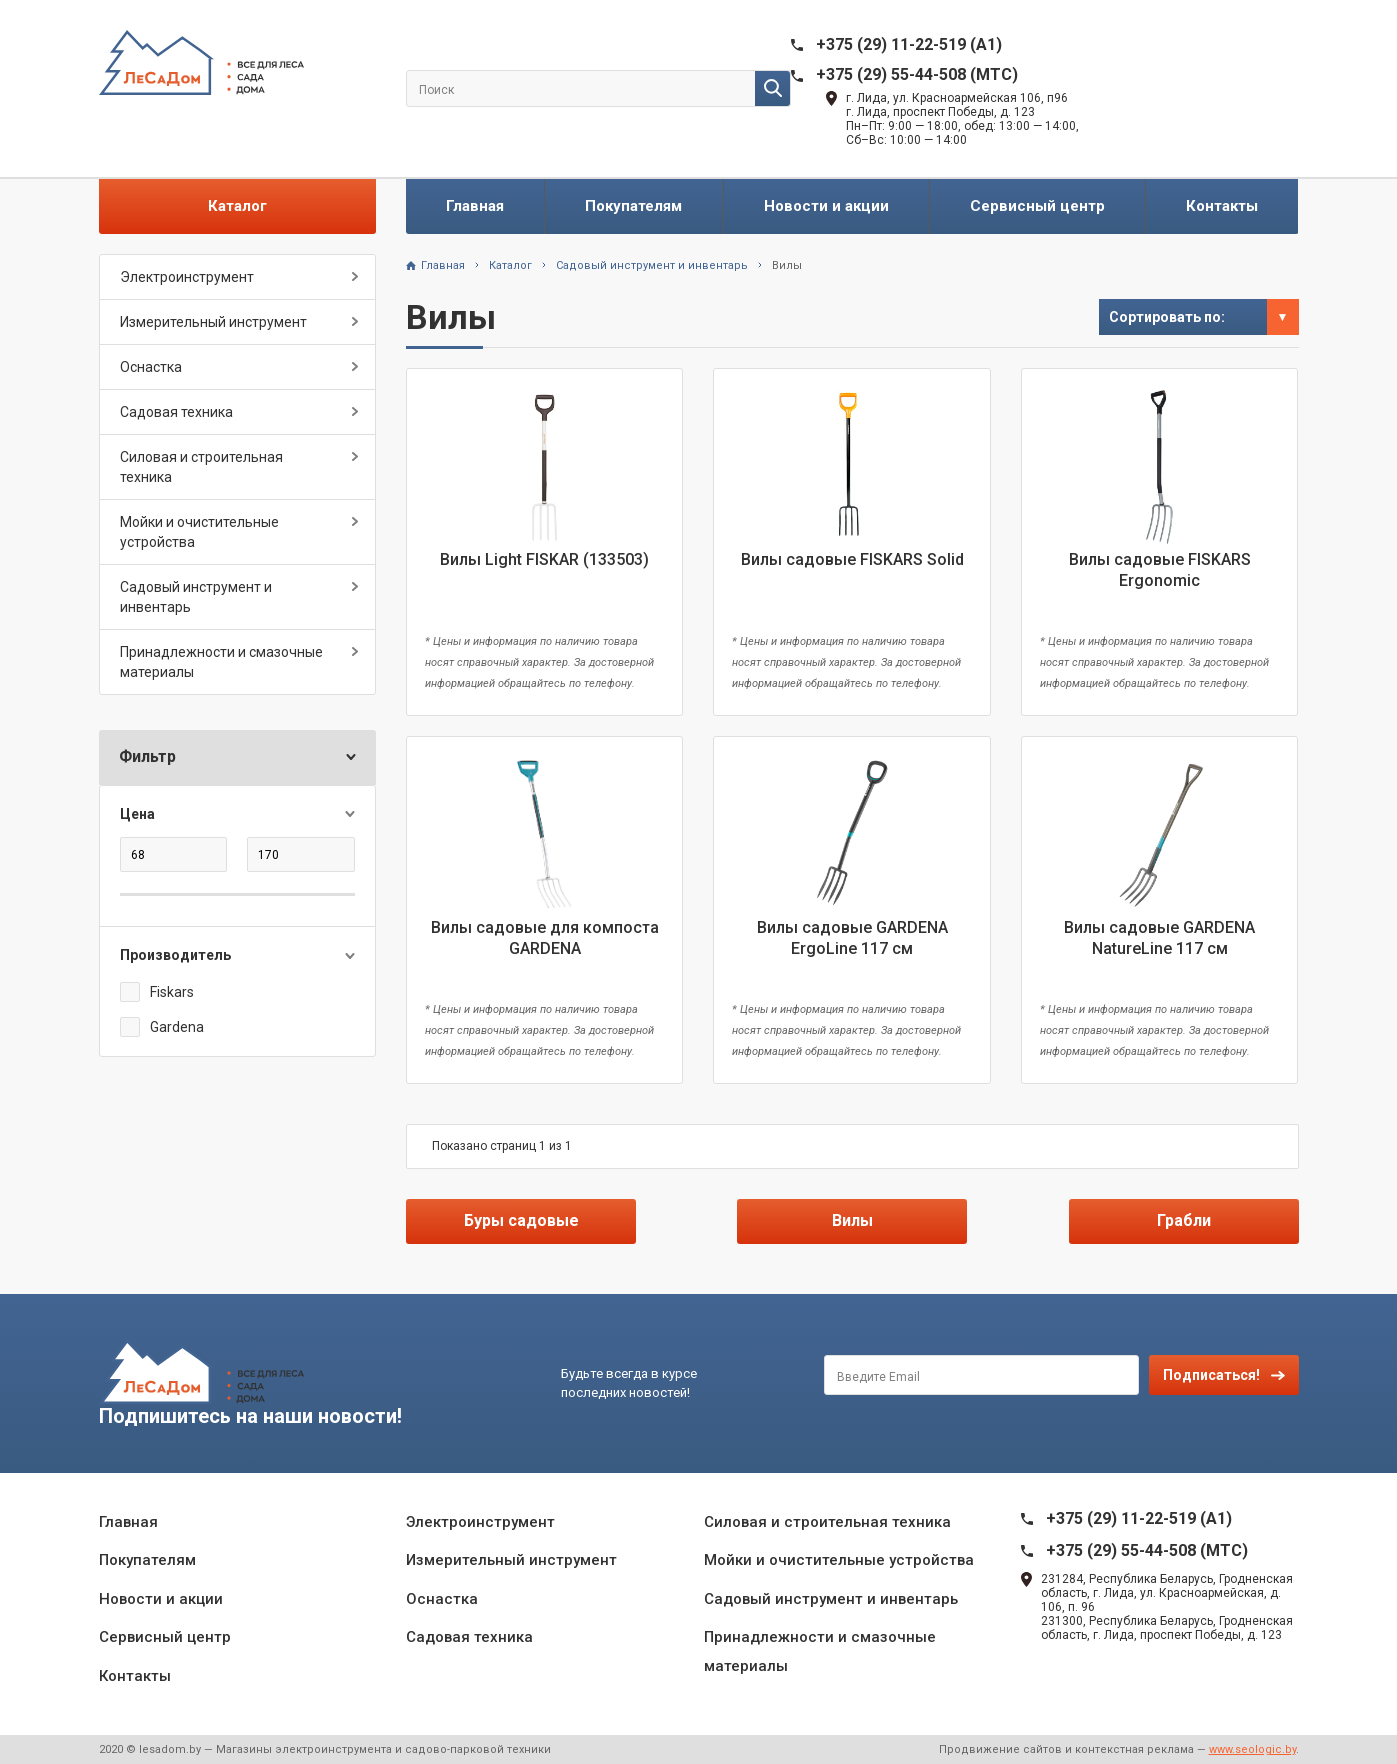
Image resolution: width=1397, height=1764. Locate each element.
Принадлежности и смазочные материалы (221, 662)
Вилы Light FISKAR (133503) (544, 559)
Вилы (787, 265)
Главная (475, 206)
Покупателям (633, 206)
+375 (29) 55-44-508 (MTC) (917, 74)
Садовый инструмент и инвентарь (196, 597)
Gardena (177, 1027)
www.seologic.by (1252, 1749)
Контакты (1222, 206)
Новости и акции (826, 206)
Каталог (237, 206)
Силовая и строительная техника (201, 467)
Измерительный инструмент (213, 322)
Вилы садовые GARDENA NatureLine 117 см (1159, 938)
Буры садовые (521, 1220)
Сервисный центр (1037, 206)
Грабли (1184, 1220)
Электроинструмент (187, 277)
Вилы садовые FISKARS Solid (852, 559)
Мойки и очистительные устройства (199, 532)
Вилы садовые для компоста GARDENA (545, 938)
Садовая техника (176, 412)
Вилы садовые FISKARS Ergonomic (1160, 570)
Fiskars (172, 992)
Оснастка (151, 367)
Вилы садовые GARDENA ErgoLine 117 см (852, 938)
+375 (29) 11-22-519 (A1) (909, 44)
